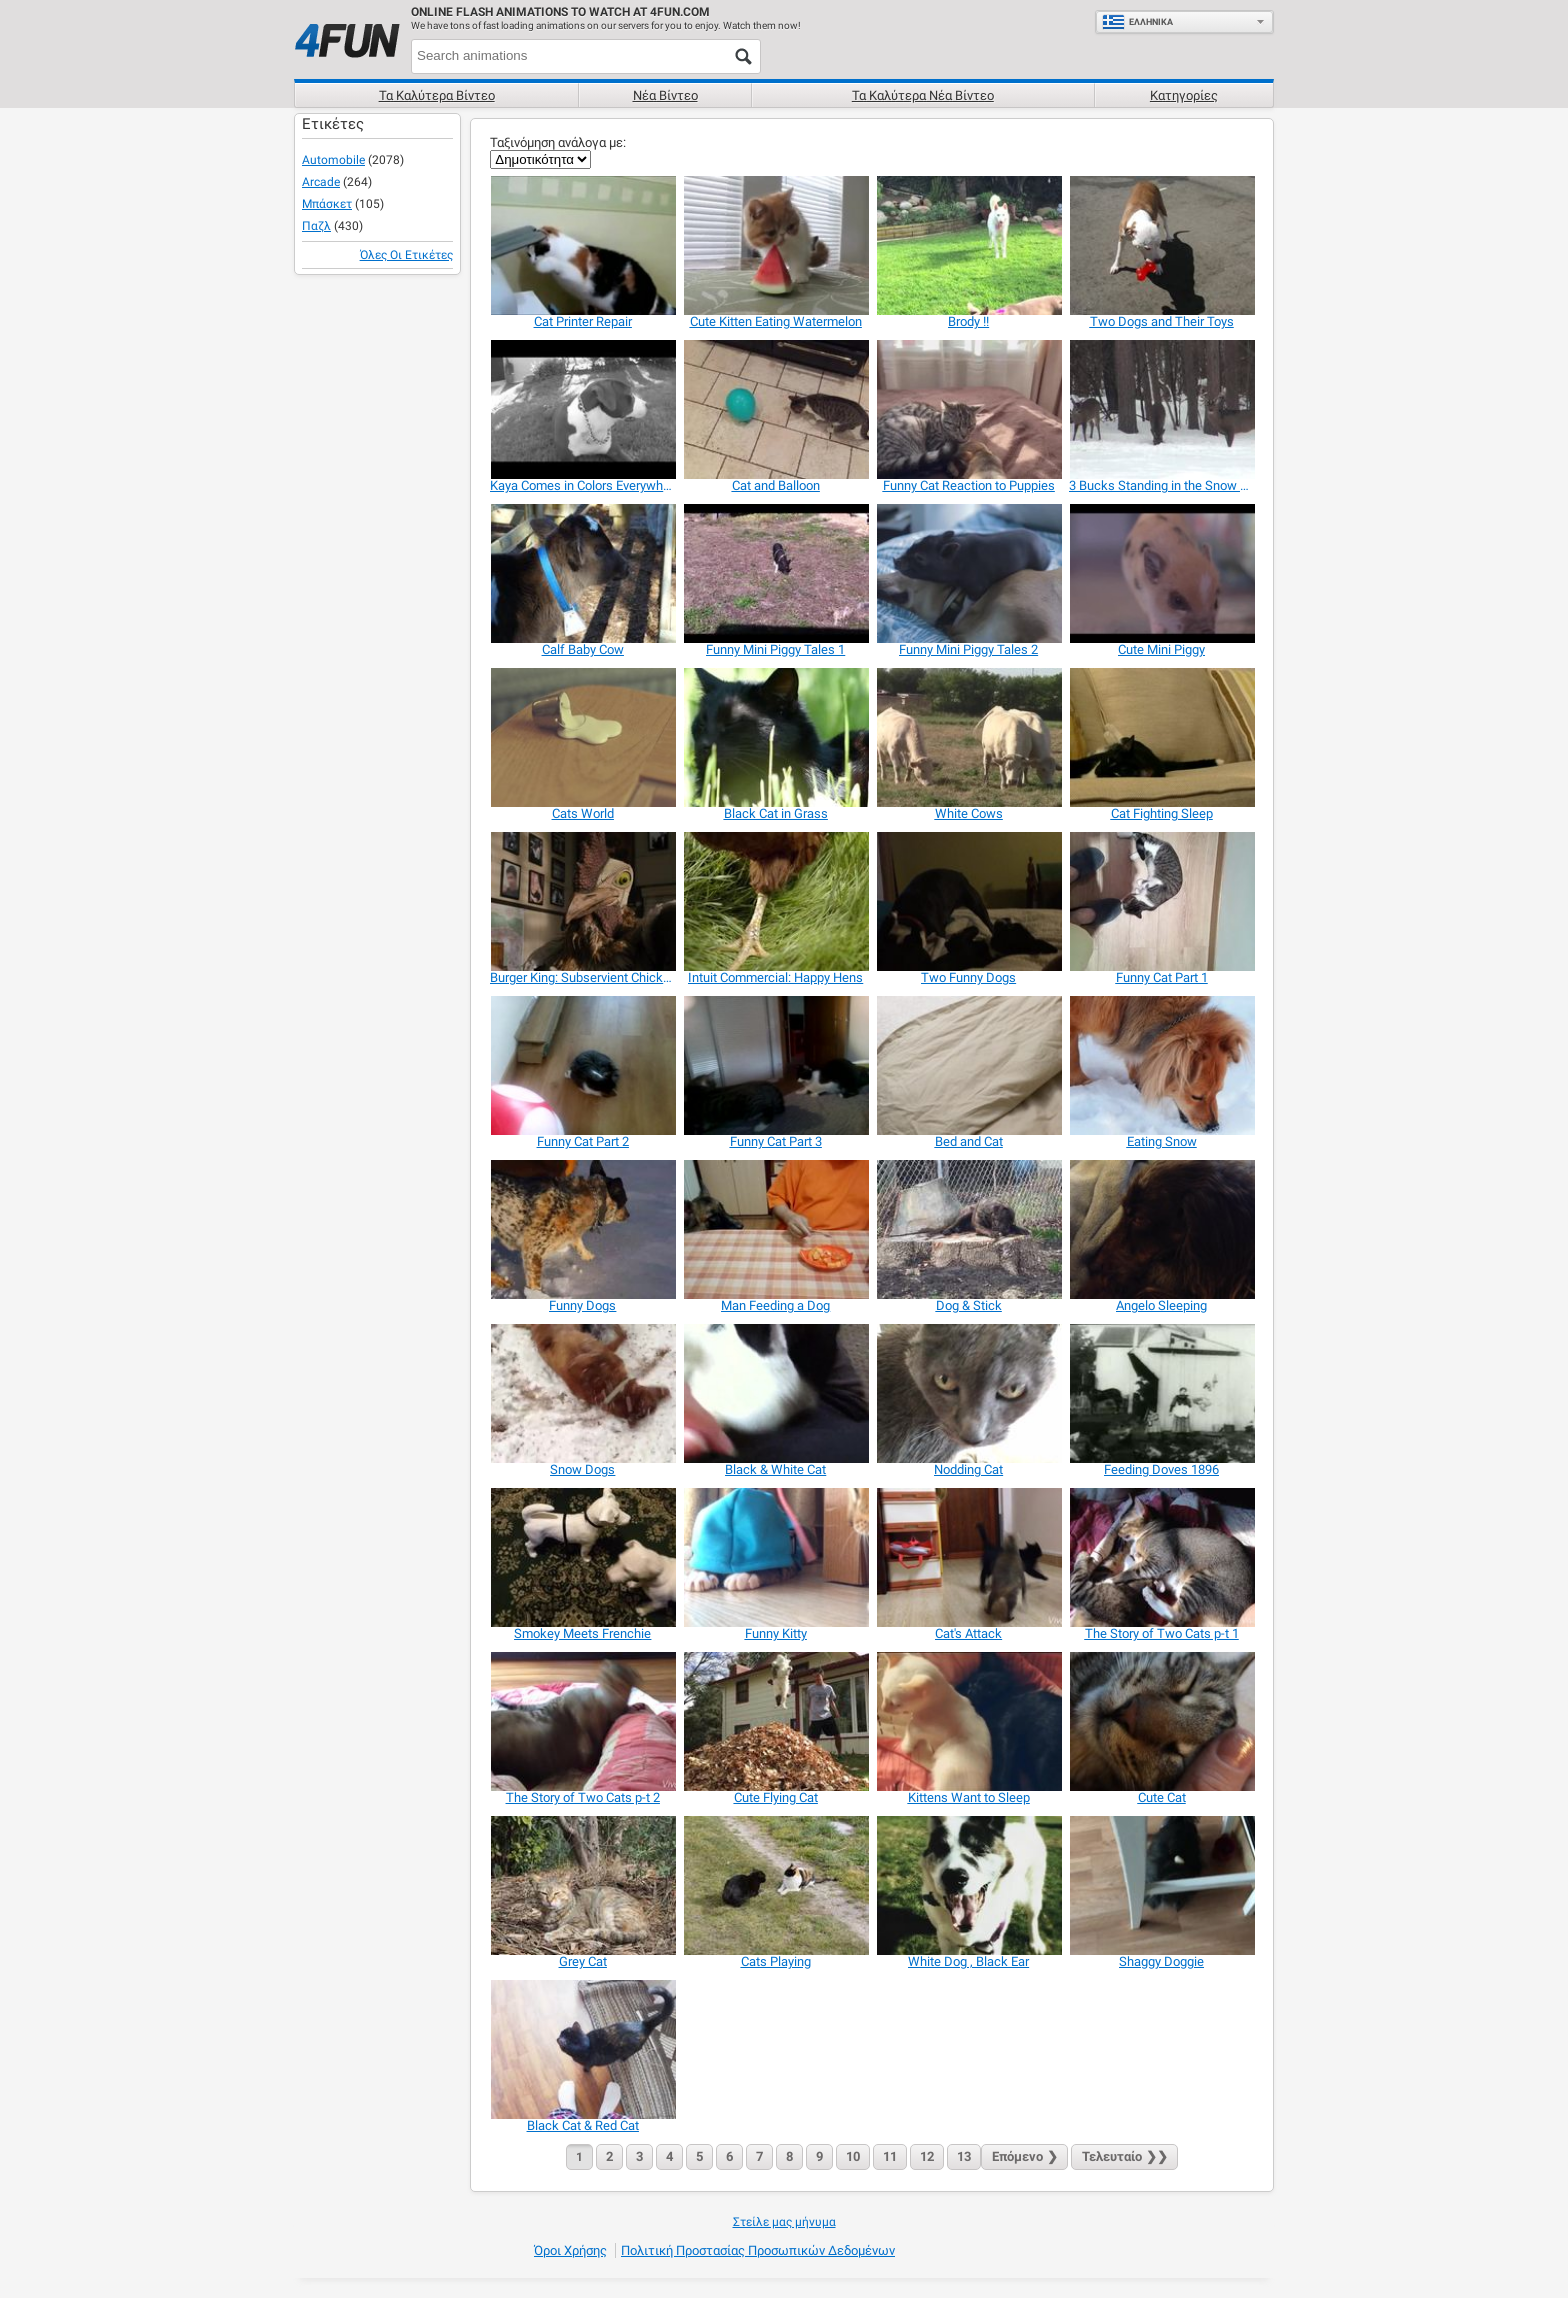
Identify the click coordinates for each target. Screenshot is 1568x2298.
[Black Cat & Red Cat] (582, 2049)
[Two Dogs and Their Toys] (1161, 245)
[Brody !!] (968, 245)
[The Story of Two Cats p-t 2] (582, 1721)
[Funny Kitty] (775, 1557)
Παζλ (316, 226)
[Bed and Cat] (968, 1065)
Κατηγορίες (1184, 95)
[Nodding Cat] (968, 1393)
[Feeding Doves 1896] (1161, 1393)
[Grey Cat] (582, 1885)
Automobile (333, 160)
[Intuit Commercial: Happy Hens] (775, 901)
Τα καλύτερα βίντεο (437, 95)
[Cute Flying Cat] (775, 1721)
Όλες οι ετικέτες (406, 255)
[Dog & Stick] (968, 1229)
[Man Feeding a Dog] (775, 1229)
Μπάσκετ (327, 204)
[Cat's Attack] (968, 1557)
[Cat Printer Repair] (582, 245)
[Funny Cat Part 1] (1161, 901)
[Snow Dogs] (582, 1393)
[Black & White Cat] (775, 1393)
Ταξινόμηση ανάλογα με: (558, 142)
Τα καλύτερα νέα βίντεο (923, 95)
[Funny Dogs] (582, 1229)
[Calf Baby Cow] (582, 573)
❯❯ (1124, 2156)
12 (927, 2156)
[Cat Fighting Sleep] (1161, 737)
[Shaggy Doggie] (1161, 1885)
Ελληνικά (1137, 22)
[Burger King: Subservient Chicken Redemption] (582, 901)
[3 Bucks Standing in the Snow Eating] (1161, 409)
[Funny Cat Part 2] (582, 1065)
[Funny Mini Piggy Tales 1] (775, 573)
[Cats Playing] (775, 1885)
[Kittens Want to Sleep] (968, 1721)
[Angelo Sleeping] (1161, 1229)
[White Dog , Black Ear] (968, 1885)
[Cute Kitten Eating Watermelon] (775, 245)
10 (853, 2156)
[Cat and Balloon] (775, 409)
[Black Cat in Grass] (775, 737)
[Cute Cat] (1161, 1721)
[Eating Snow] (1161, 1065)
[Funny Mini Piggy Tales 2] (968, 573)
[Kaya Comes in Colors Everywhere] (582, 409)
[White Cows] (968, 737)
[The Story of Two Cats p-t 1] (1161, 1557)
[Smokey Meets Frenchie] (582, 1557)
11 (890, 2156)
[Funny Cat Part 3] (775, 1065)
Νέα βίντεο (665, 95)
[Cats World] (582, 737)
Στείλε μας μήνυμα (784, 2222)
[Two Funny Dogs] (968, 901)
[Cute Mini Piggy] (1161, 573)
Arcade (321, 182)
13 (964, 2156)
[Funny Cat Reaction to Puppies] (968, 409)
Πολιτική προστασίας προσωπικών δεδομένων (758, 2250)
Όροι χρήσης (570, 2250)
